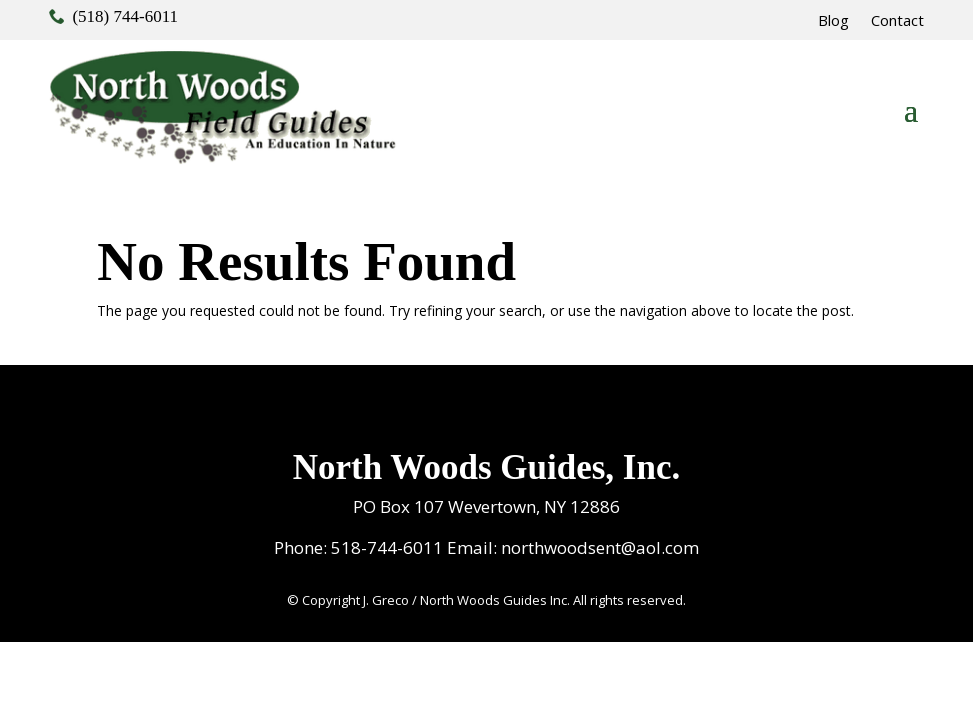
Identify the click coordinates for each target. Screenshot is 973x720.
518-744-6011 (387, 547)
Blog (833, 21)
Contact (897, 21)
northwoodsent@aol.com (600, 547)
